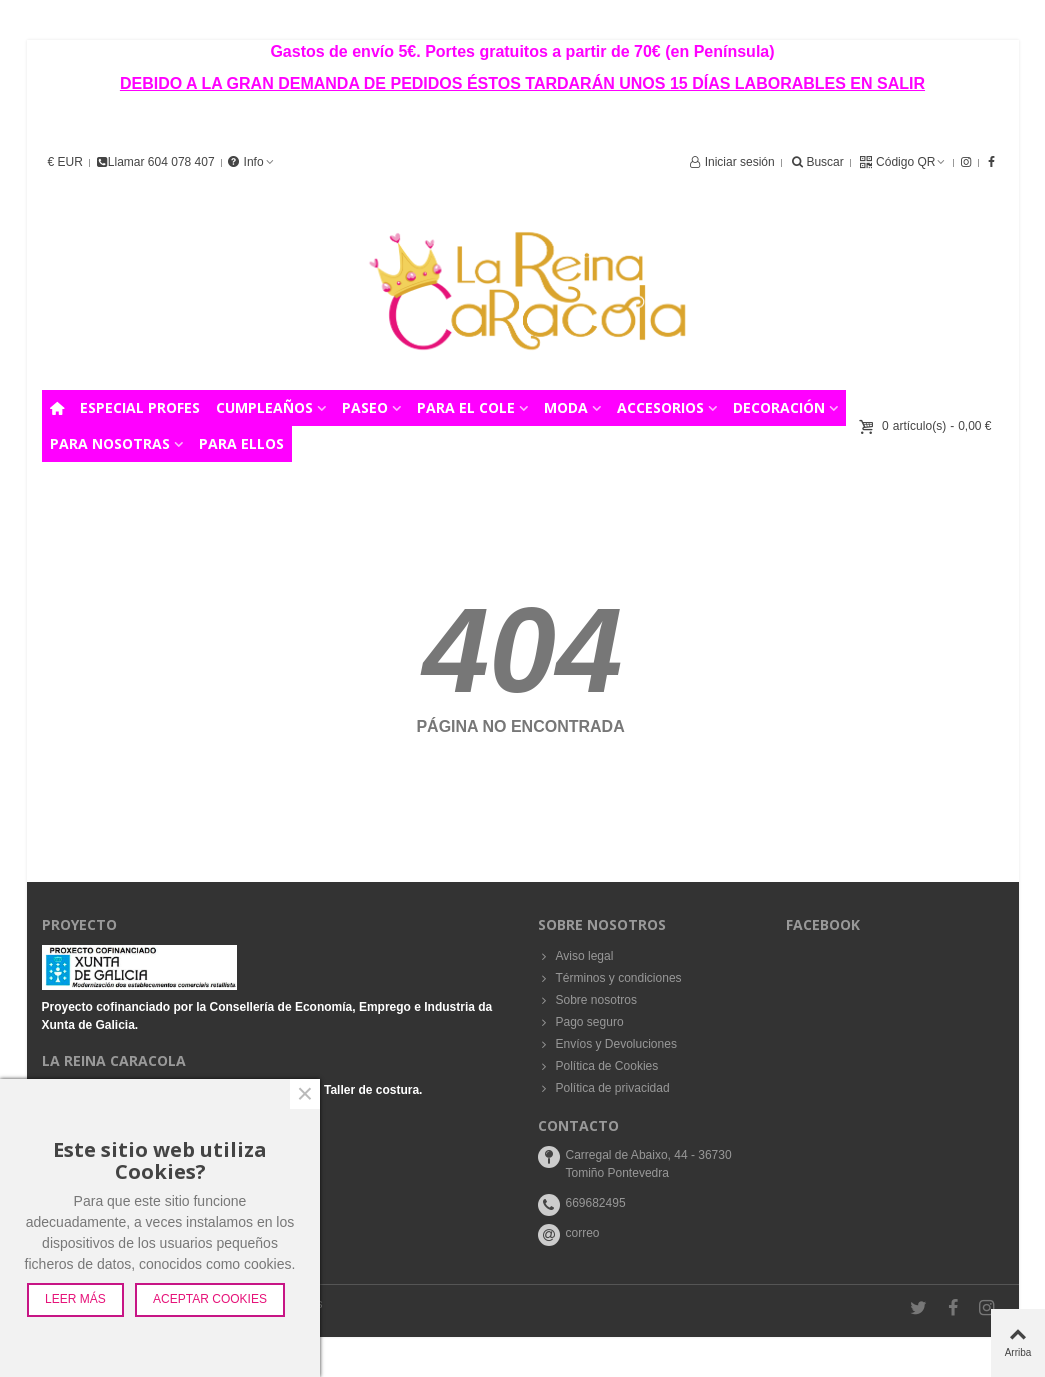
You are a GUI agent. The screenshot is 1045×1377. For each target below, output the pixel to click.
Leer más (75, 1299)
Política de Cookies (598, 1066)
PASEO (365, 407)
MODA (566, 407)
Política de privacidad (604, 1088)
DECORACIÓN (779, 407)
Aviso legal (576, 956)
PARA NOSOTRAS (110, 443)
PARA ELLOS (241, 443)
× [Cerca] (305, 1094)
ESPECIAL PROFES (140, 407)
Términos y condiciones (610, 978)
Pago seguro (581, 1022)
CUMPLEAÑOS (264, 407)
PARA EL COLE (466, 407)
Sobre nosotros (587, 1000)
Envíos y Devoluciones (607, 1044)
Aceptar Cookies (210, 1299)
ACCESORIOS (660, 407)
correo (583, 1233)
